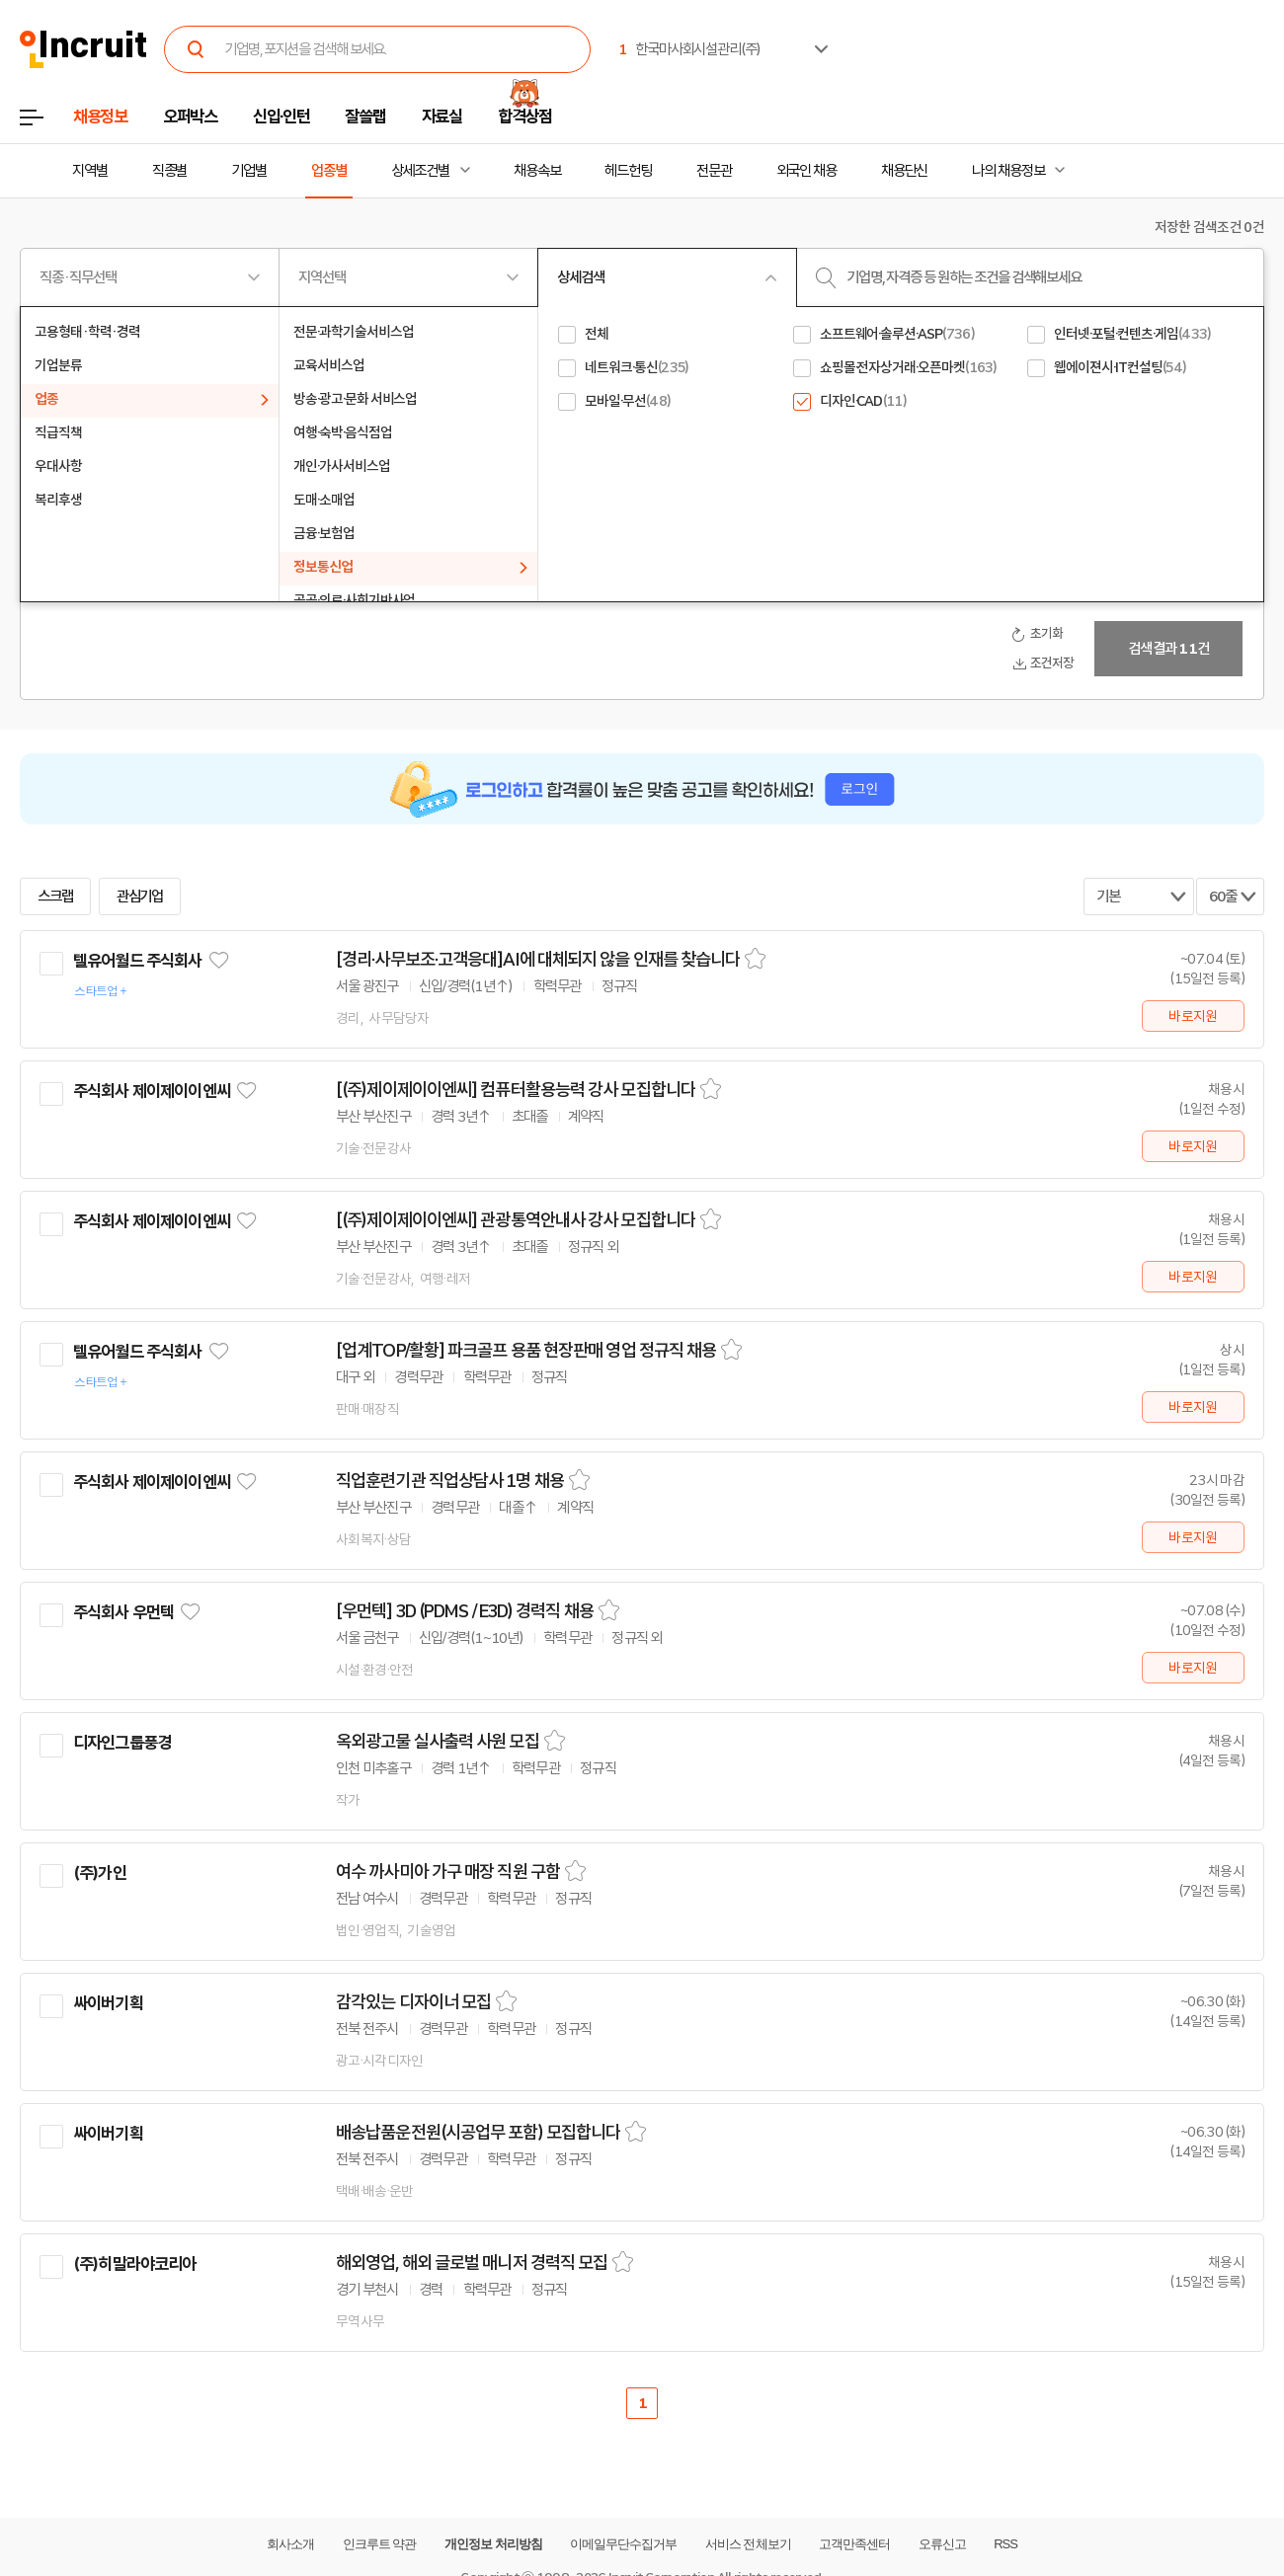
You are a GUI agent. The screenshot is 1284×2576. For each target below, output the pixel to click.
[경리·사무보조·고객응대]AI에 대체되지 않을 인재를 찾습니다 (538, 960)
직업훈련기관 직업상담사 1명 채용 (450, 1481)
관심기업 (140, 896)
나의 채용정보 (1008, 171)
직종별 (170, 171)
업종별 (329, 171)
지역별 (90, 171)
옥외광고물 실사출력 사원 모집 (437, 1742)
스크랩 (55, 896)
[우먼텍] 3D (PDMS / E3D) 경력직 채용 (465, 1611)
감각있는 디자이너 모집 (413, 2002)
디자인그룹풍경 (122, 1743)
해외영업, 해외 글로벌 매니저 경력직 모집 (471, 2263)
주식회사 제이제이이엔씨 (151, 1091)
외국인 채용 (806, 171)
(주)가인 (99, 1873)
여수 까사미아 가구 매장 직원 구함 (448, 1872)
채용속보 (537, 171)
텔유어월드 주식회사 (137, 961)
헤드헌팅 (628, 171)
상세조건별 (420, 171)
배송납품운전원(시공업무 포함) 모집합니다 (478, 2133)
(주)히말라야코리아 (135, 2264)
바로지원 (1192, 1016)
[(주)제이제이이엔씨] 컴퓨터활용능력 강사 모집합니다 (515, 1090)
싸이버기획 (108, 2003)
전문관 (714, 171)
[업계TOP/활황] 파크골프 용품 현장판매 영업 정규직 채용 (526, 1351)
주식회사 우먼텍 (123, 1612)
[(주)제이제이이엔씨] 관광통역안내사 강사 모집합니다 (515, 1220)
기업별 (249, 171)
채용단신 (904, 171)
